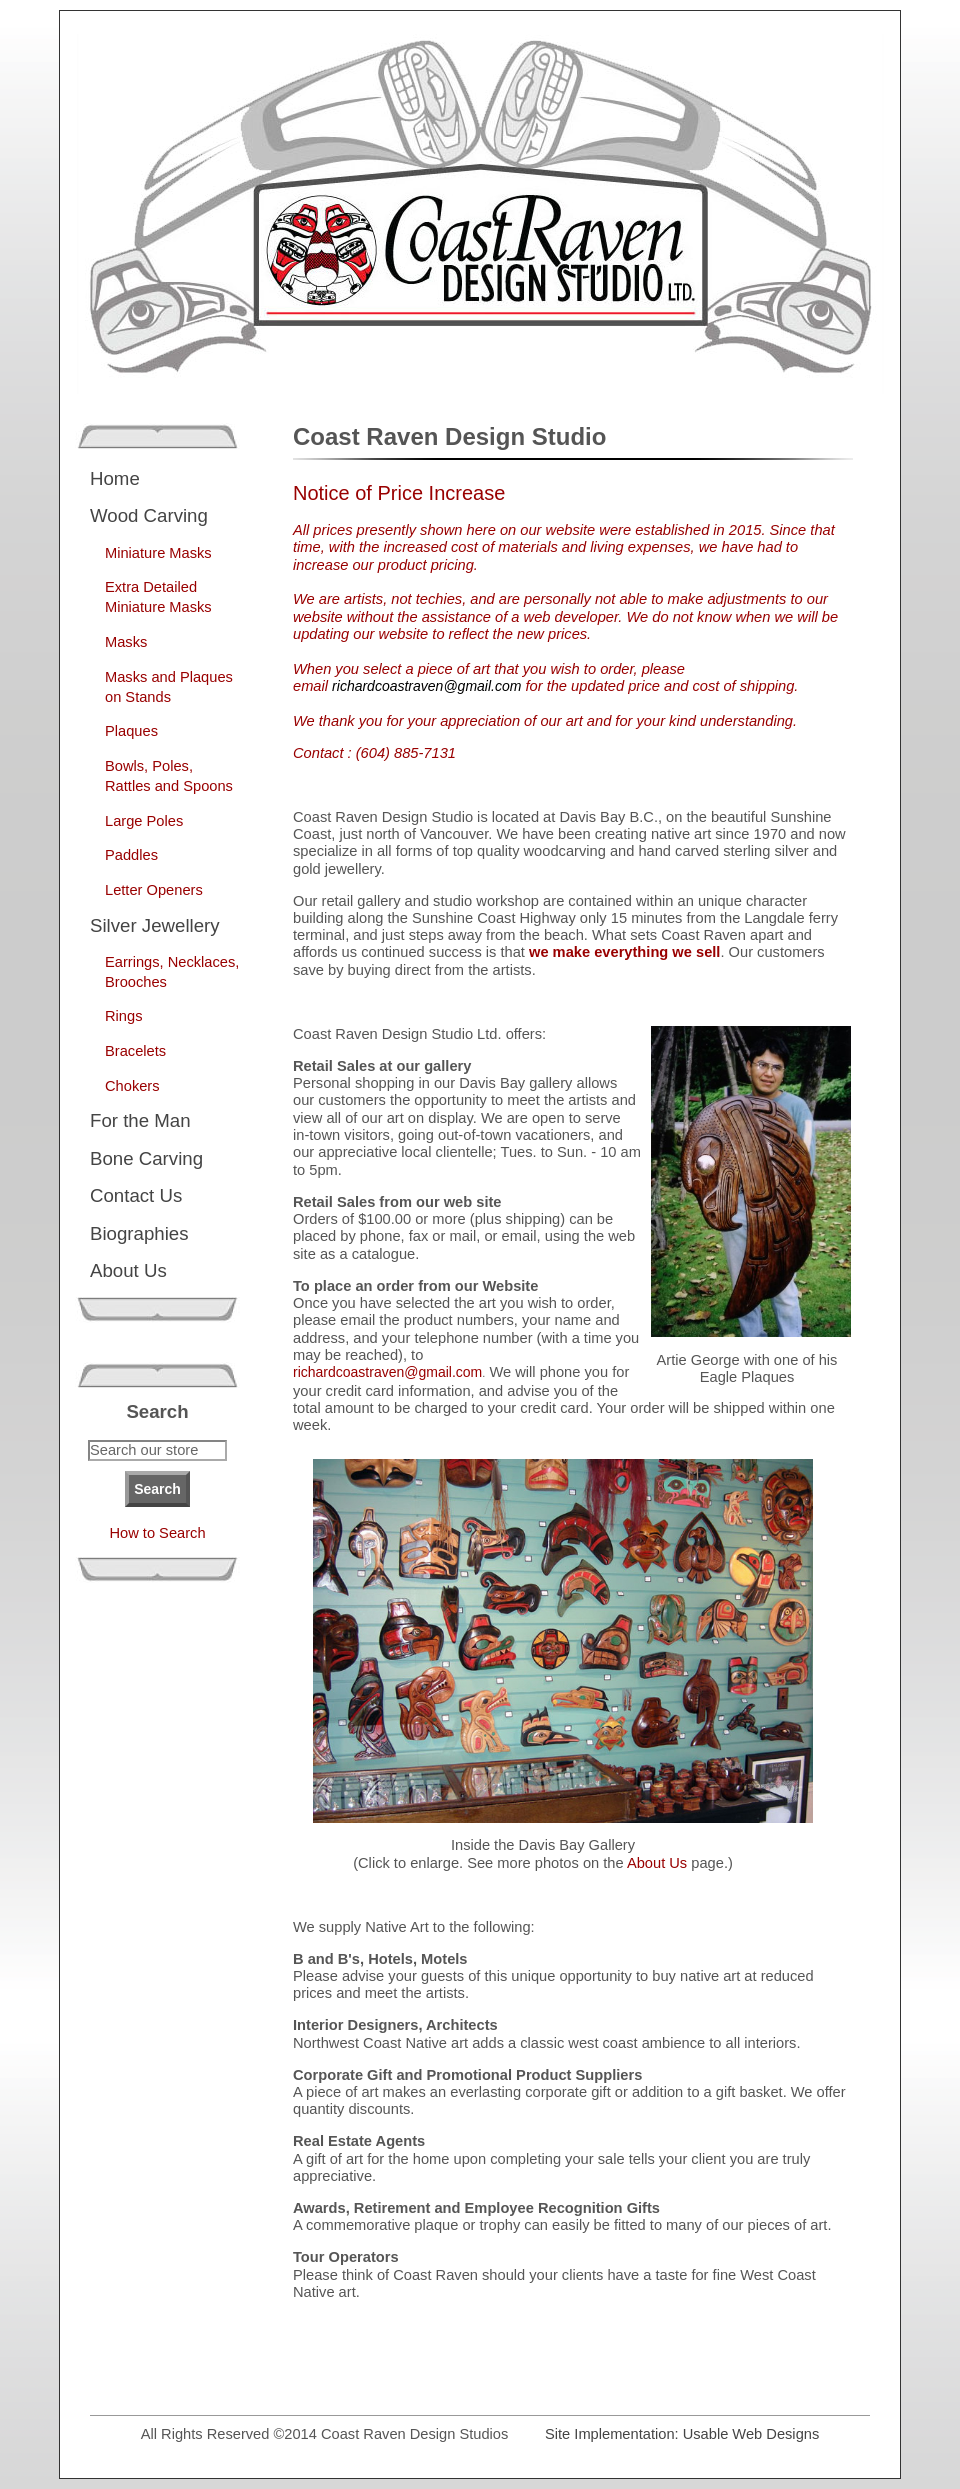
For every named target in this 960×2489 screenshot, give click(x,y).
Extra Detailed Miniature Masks (158, 597)
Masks (126, 642)
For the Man (140, 1120)
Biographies (139, 1233)
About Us (128, 1270)
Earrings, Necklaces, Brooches (172, 972)
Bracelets (135, 1051)
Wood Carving (149, 515)
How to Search (157, 1533)
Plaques (131, 731)
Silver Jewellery (155, 925)
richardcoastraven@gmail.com (387, 1372)
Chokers (132, 1086)
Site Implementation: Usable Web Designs (682, 2434)
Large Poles (144, 821)
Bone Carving (146, 1158)
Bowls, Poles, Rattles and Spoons (169, 776)
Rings (123, 1016)
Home (115, 478)
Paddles (131, 855)
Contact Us (136, 1195)
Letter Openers (154, 890)
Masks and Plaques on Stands (169, 687)
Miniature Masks (158, 553)
